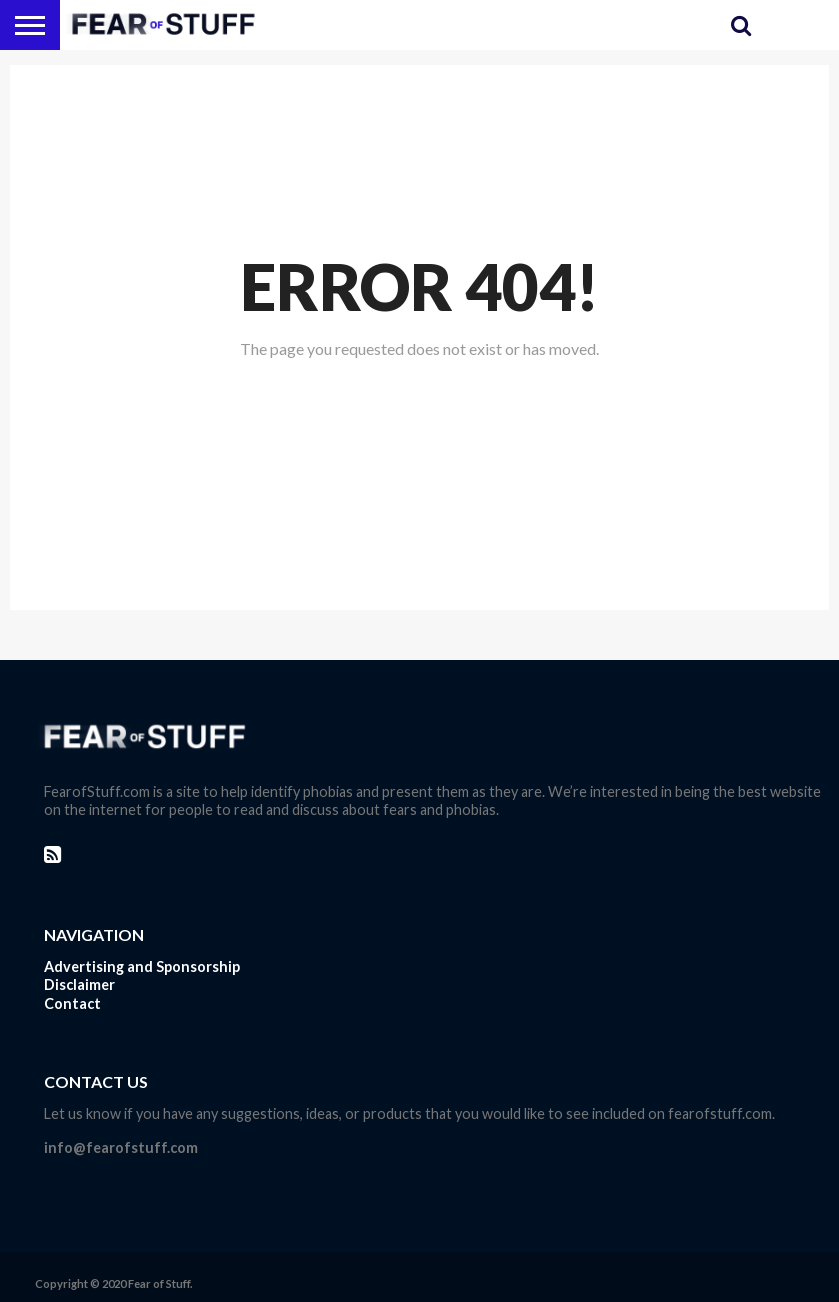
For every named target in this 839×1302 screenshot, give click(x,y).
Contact (72, 1003)
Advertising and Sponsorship (142, 966)
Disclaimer (79, 984)
